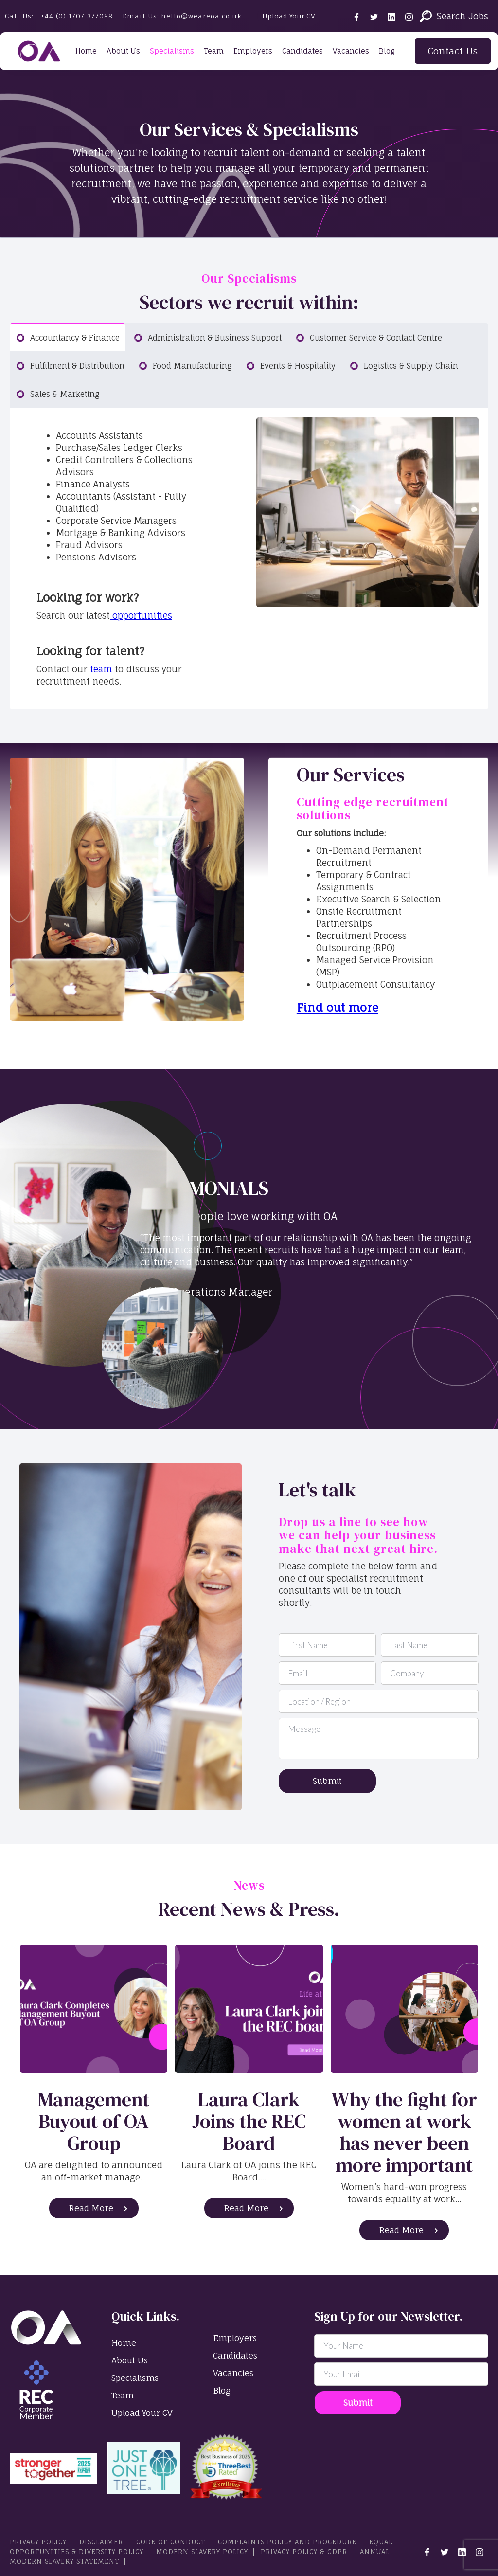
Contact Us (453, 51)
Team (214, 50)
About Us (123, 50)
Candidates (302, 50)
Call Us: (59, 16)
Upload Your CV (288, 16)
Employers (252, 50)
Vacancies (351, 50)
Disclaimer (102, 2542)
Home (86, 50)
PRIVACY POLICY (38, 2542)
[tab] (67, 337)
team (100, 669)
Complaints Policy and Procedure (287, 2542)
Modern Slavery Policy (202, 2552)
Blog (386, 50)
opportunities (141, 615)
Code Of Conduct (170, 2542)
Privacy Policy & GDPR (304, 2552)
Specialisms (172, 50)
